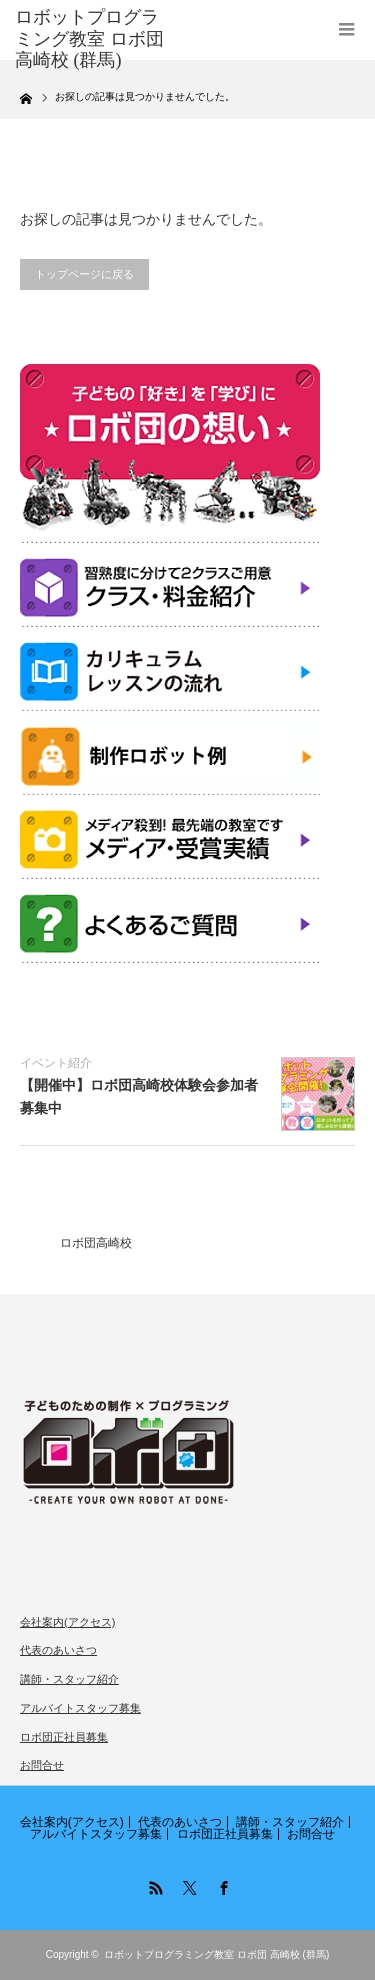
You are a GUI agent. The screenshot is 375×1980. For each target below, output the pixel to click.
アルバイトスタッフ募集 (80, 1708)
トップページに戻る (84, 274)
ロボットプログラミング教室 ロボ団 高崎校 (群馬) (216, 1954)
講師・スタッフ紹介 (69, 1679)
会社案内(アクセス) (67, 1622)
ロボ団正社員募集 (64, 1737)
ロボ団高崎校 (96, 1243)
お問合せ (42, 1765)
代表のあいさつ (58, 1650)
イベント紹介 (56, 1063)
